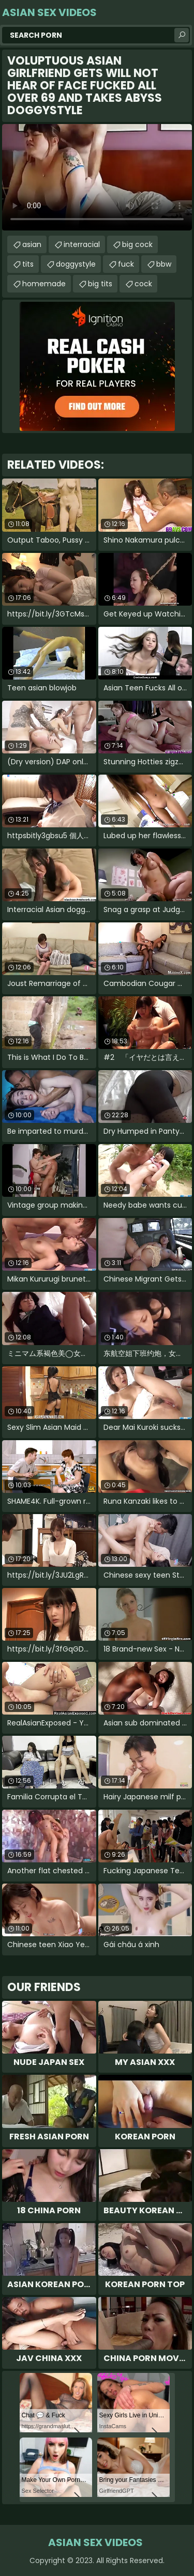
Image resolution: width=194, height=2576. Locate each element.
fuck (126, 264)
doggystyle (76, 264)
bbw (163, 264)
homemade (44, 284)
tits (28, 264)
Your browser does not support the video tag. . (97, 177)
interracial (82, 244)
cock (143, 284)
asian (31, 244)
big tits (100, 284)
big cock (137, 244)
